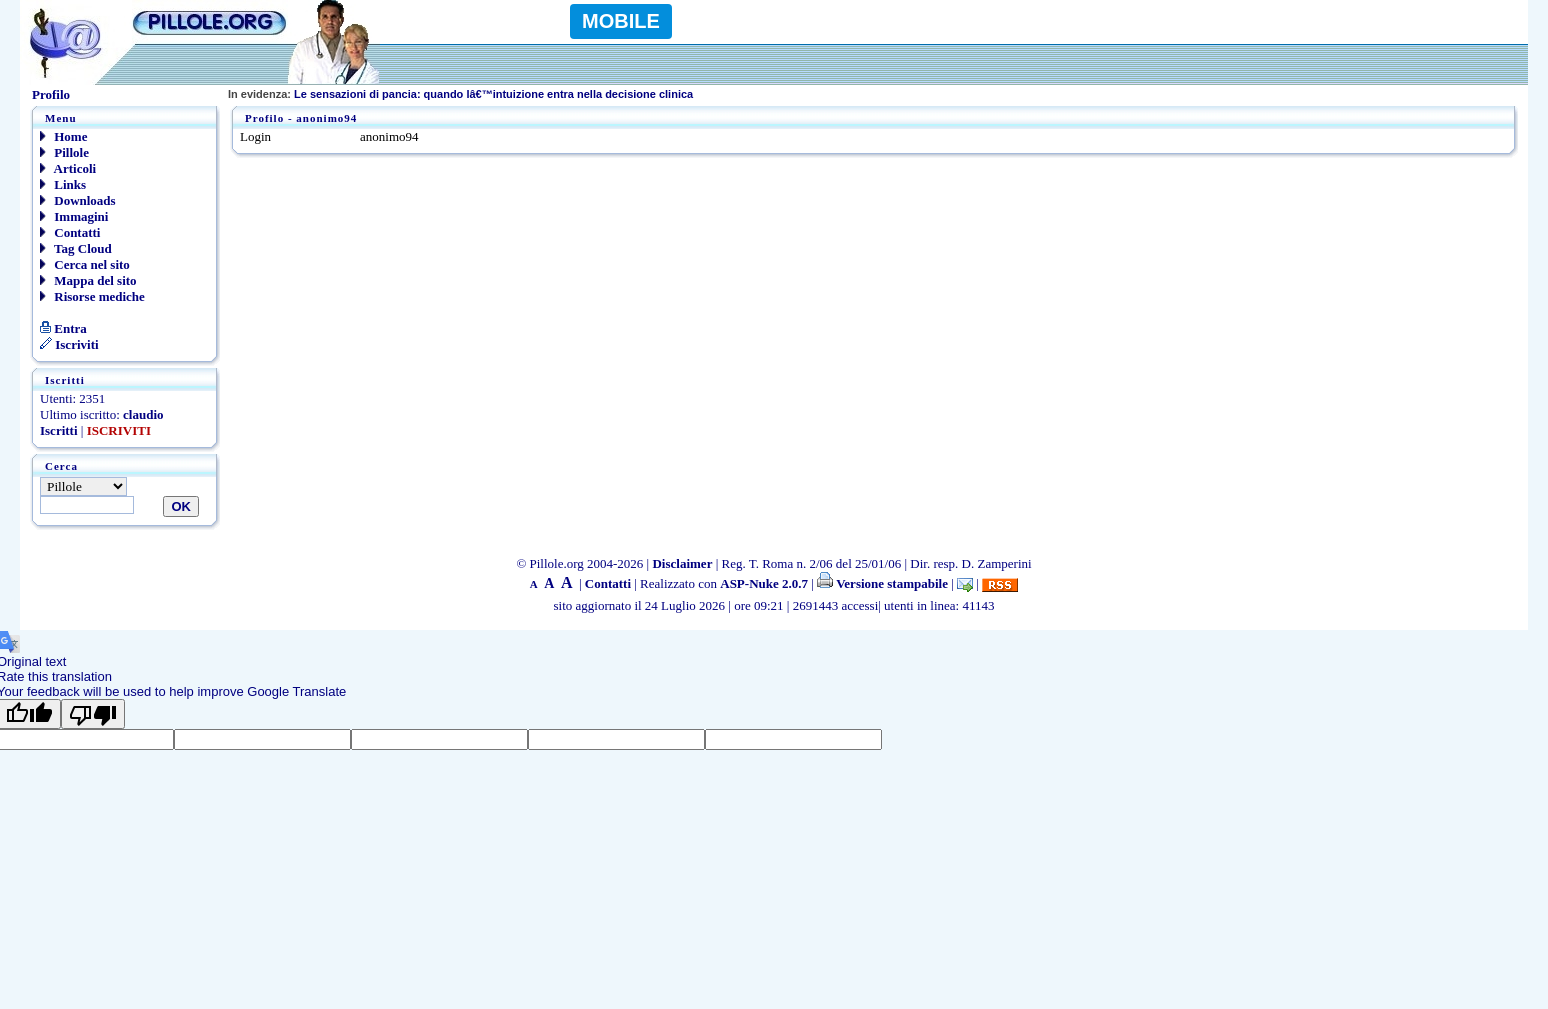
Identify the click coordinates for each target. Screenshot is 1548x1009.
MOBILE (621, 21)
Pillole (64, 152)
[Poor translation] (93, 714)
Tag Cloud (76, 248)
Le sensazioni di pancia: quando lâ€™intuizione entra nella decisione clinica (460, 94)
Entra (63, 328)
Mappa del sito (88, 280)
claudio (143, 414)
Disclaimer (682, 563)
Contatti (70, 232)
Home (63, 136)
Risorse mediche (92, 296)
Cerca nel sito (85, 264)
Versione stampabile (882, 583)
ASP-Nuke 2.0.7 (764, 583)
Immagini (74, 216)
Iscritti (59, 430)
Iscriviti (69, 344)
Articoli (68, 168)
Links (63, 184)
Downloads (78, 200)
